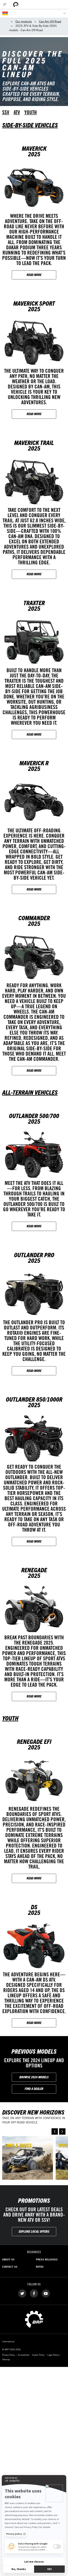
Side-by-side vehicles (30, 125)
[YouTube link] (46, 2293)
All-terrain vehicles (30, 1092)
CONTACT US (9, 2266)
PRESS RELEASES (47, 2259)
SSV (5, 112)
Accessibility (23, 2354)
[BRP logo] (16, 4)
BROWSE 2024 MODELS (34, 2077)
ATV (17, 112)
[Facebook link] (34, 2293)
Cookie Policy (38, 2354)
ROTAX (40, 2266)
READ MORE (34, 274)
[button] (54, 2131)
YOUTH (30, 112)
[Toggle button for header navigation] (5, 4)
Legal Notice (53, 2354)
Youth (10, 1718)
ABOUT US (8, 2259)
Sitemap (6, 2359)
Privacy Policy (8, 2354)
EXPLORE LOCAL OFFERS (34, 2231)
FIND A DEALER (34, 2088)
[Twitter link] (22, 2293)
